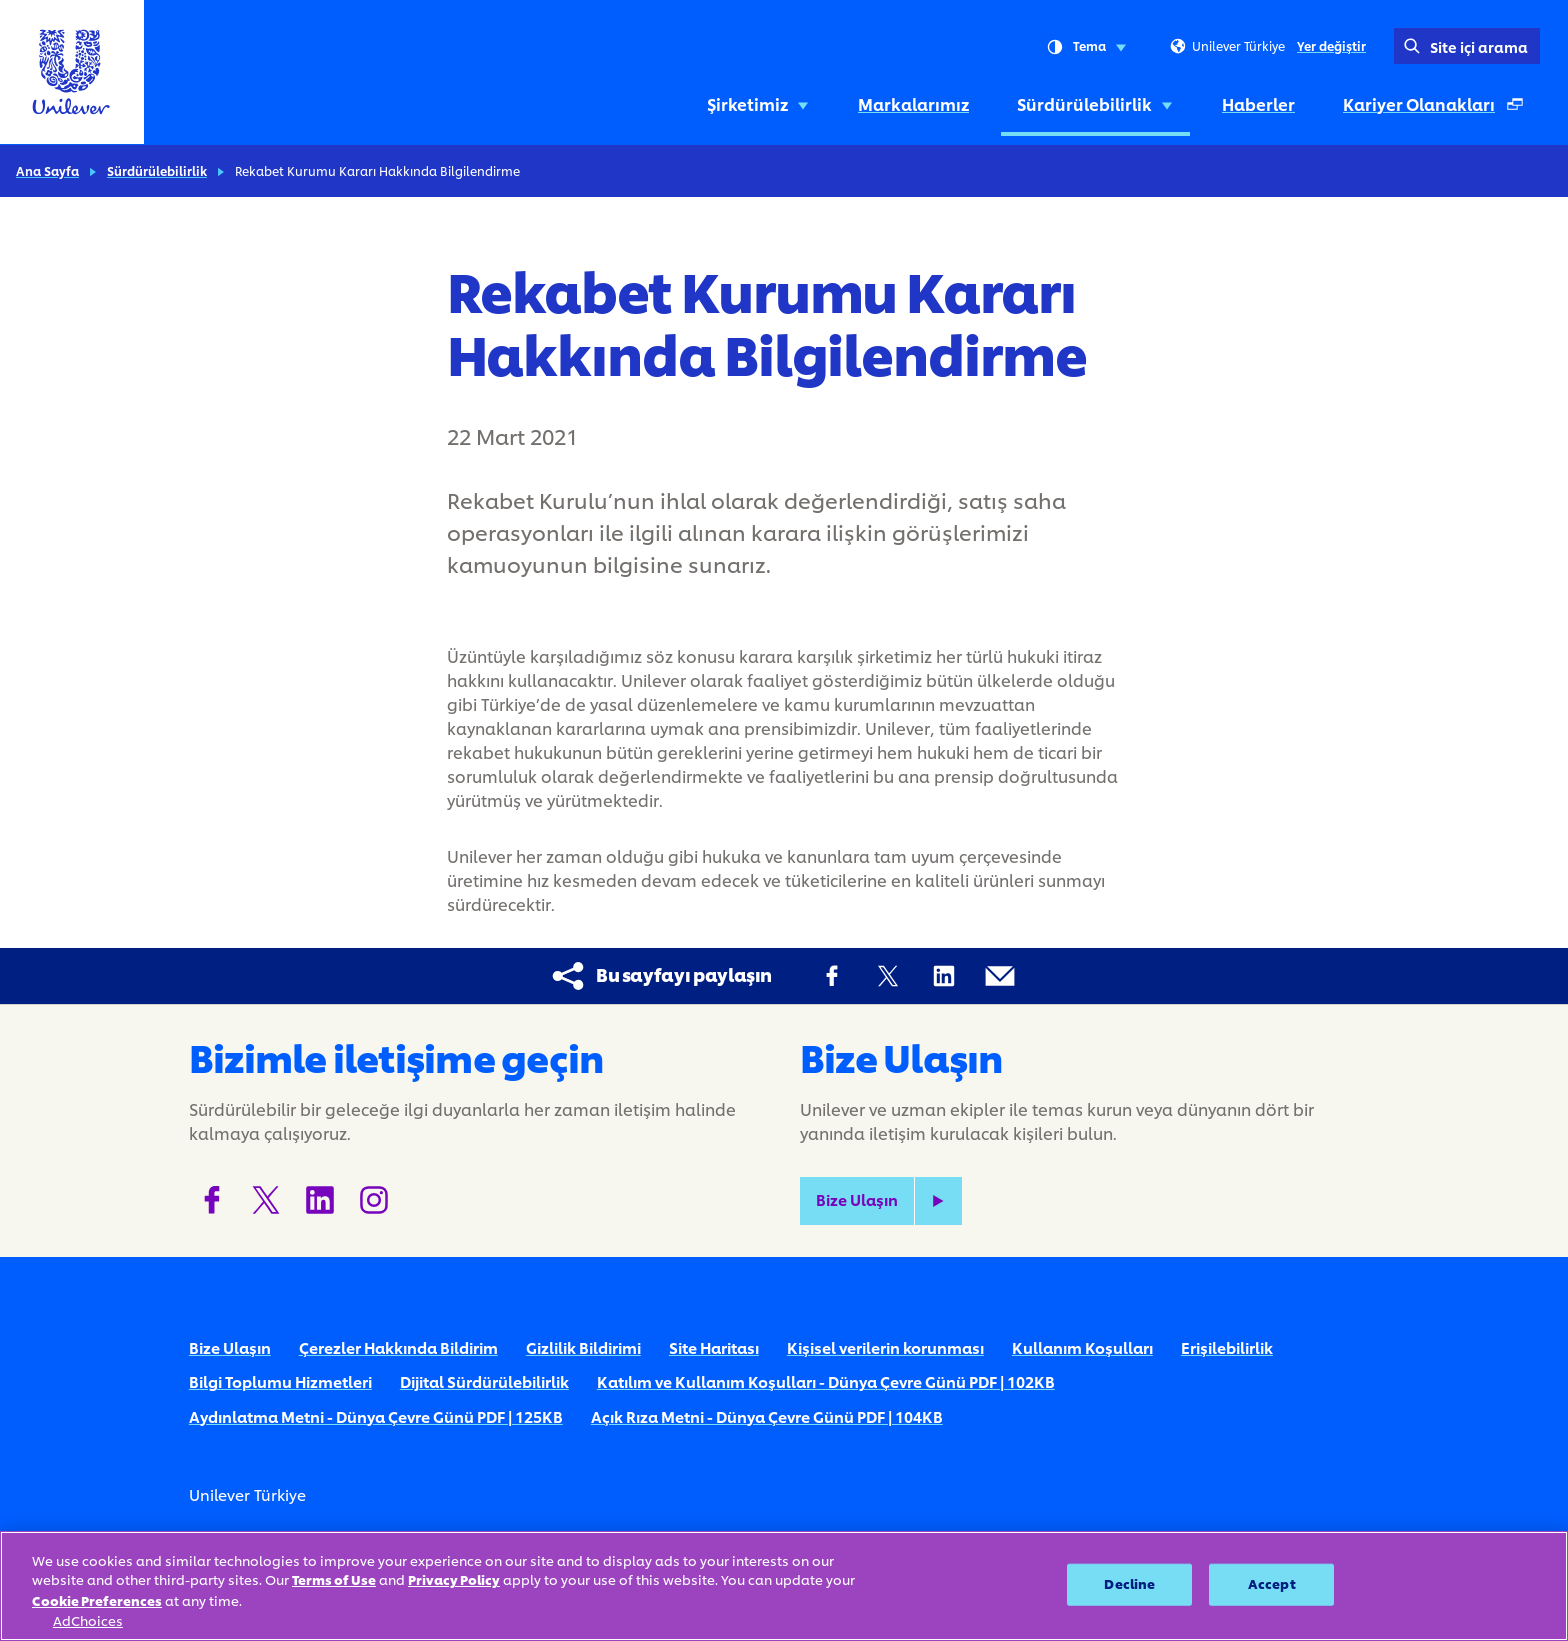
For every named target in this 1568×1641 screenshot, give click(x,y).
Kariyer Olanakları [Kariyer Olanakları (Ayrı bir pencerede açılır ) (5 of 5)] (1437, 109)
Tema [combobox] (1086, 47)
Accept (1272, 1584)
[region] (784, 1586)
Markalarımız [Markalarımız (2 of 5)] (913, 103)
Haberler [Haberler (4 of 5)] (1258, 103)
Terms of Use (334, 1580)
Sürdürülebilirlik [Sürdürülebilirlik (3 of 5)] (1095, 103)
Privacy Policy (454, 1580)
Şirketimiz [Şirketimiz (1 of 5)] (758, 103)
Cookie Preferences (97, 1601)
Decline (1129, 1584)
